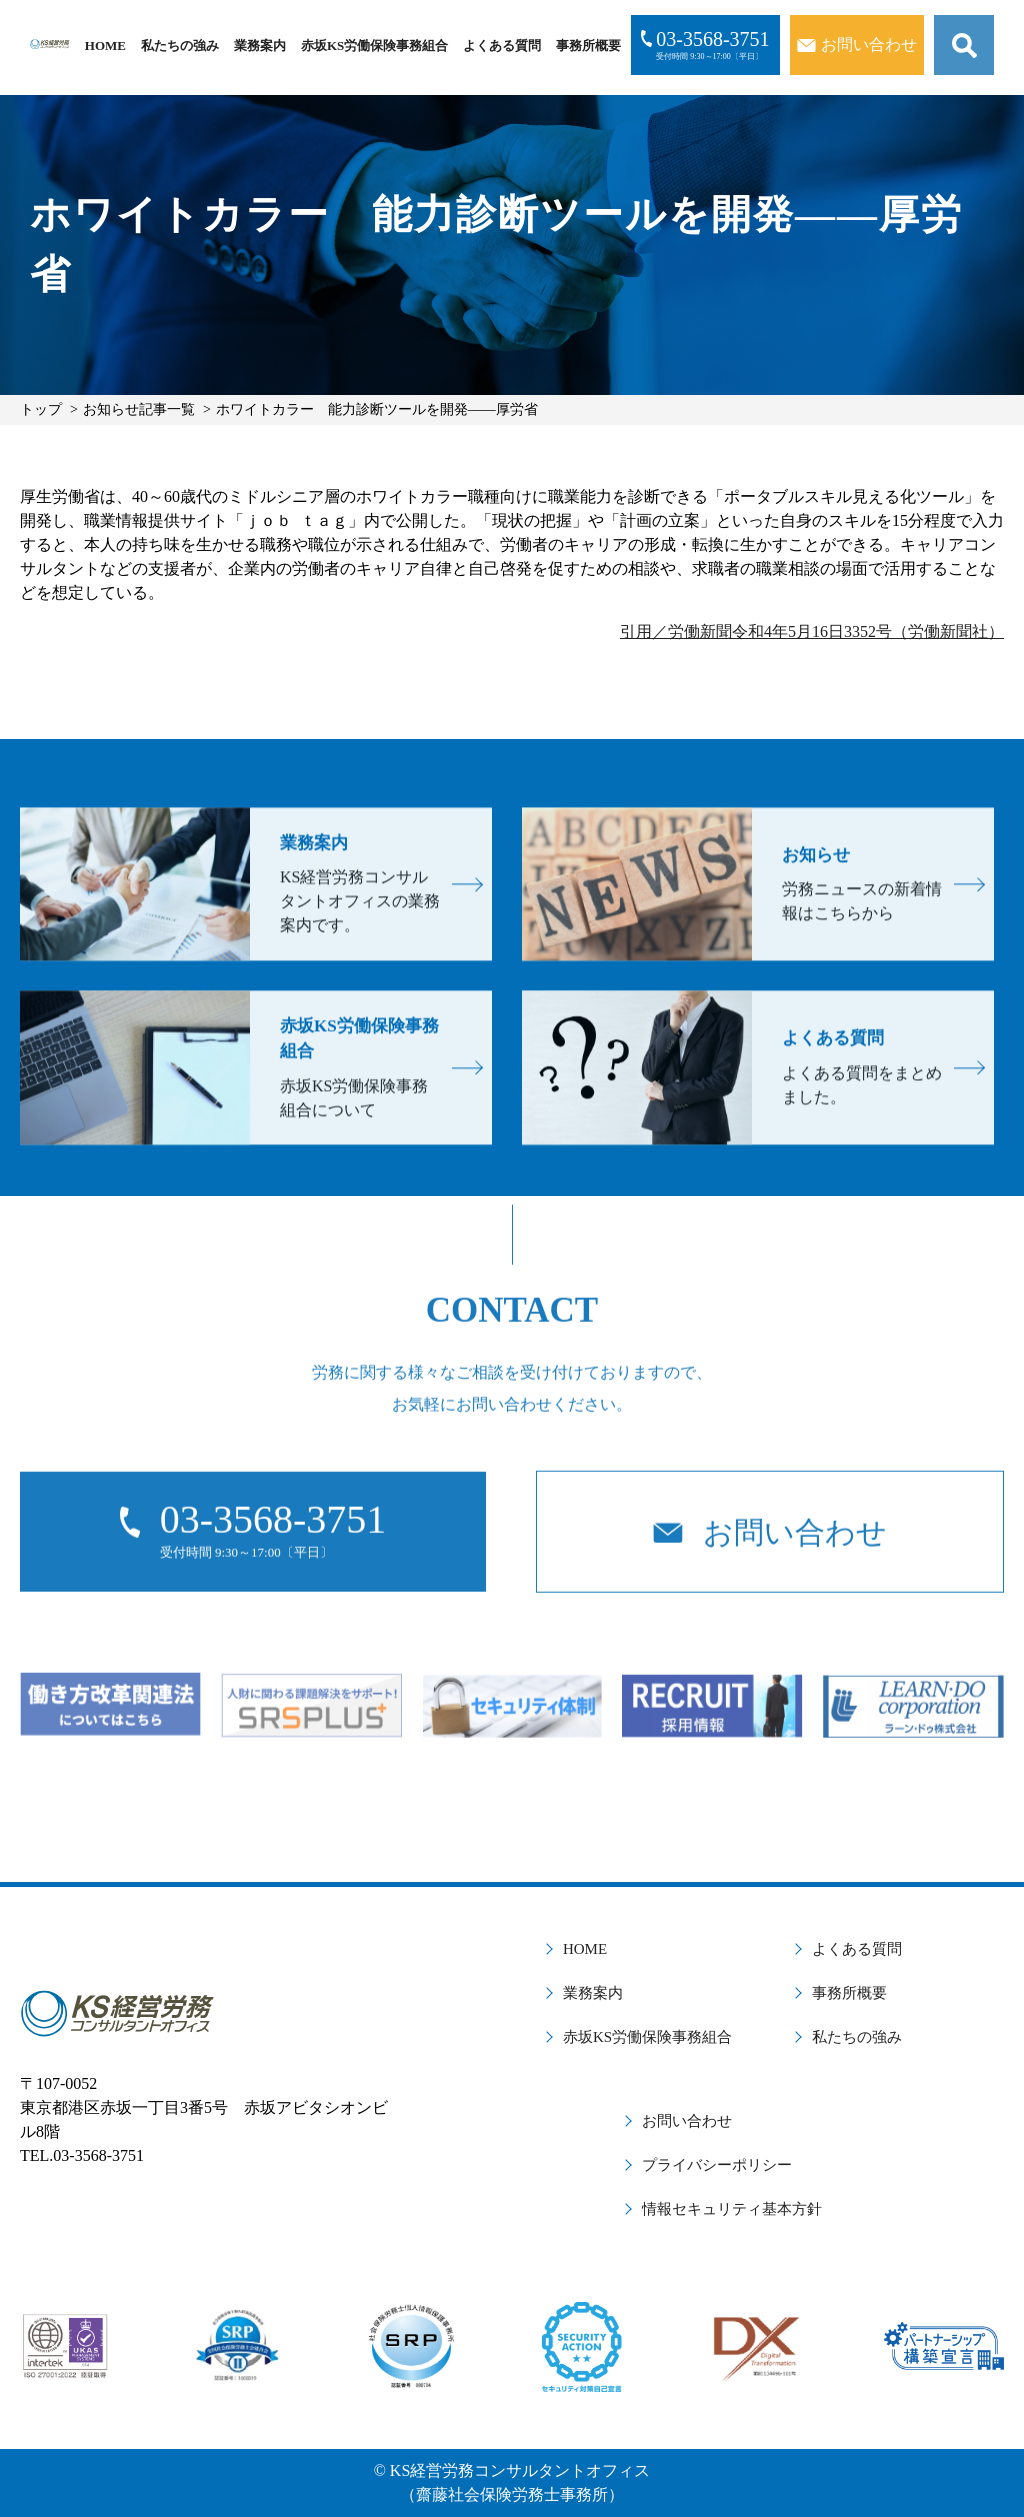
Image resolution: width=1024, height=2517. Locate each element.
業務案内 (260, 45)
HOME (105, 45)
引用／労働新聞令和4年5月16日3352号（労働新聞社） (812, 631)
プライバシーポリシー (717, 2165)
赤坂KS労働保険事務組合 (374, 45)
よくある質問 (502, 45)
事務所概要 (588, 45)
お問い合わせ (687, 2121)
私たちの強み (180, 45)
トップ (41, 409)
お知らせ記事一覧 (139, 409)
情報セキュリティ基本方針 (732, 2209)
